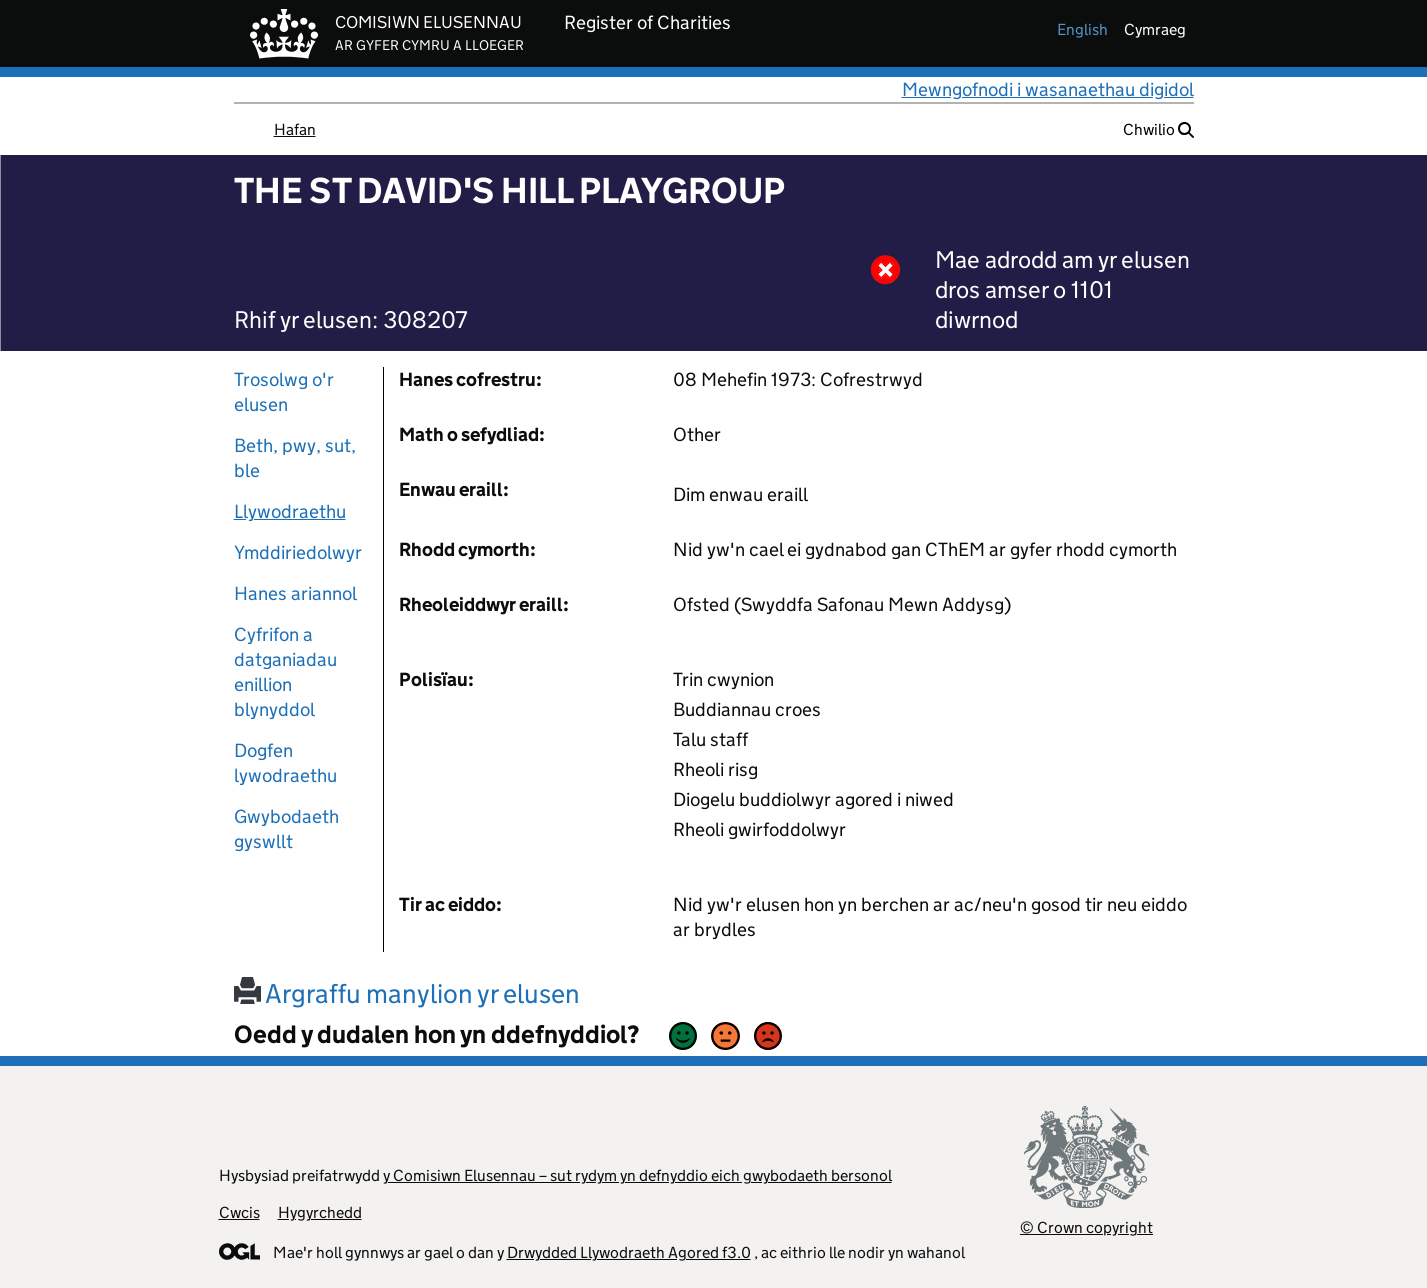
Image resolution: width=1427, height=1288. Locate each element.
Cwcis (239, 1212)
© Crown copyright (1086, 1227)
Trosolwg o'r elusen (284, 392)
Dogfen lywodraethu (285, 763)
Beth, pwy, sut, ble (295, 458)
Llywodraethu (290, 511)
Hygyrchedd (320, 1212)
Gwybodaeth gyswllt (286, 829)
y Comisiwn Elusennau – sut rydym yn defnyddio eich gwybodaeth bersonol (637, 1175)
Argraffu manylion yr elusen (407, 993)
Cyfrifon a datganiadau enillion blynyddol (285, 672)
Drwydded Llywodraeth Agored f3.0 (629, 1252)
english (1082, 29)
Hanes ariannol (295, 593)
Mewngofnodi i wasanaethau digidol (1048, 89)
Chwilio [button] (1158, 129)
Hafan (295, 129)
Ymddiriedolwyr (298, 552)
